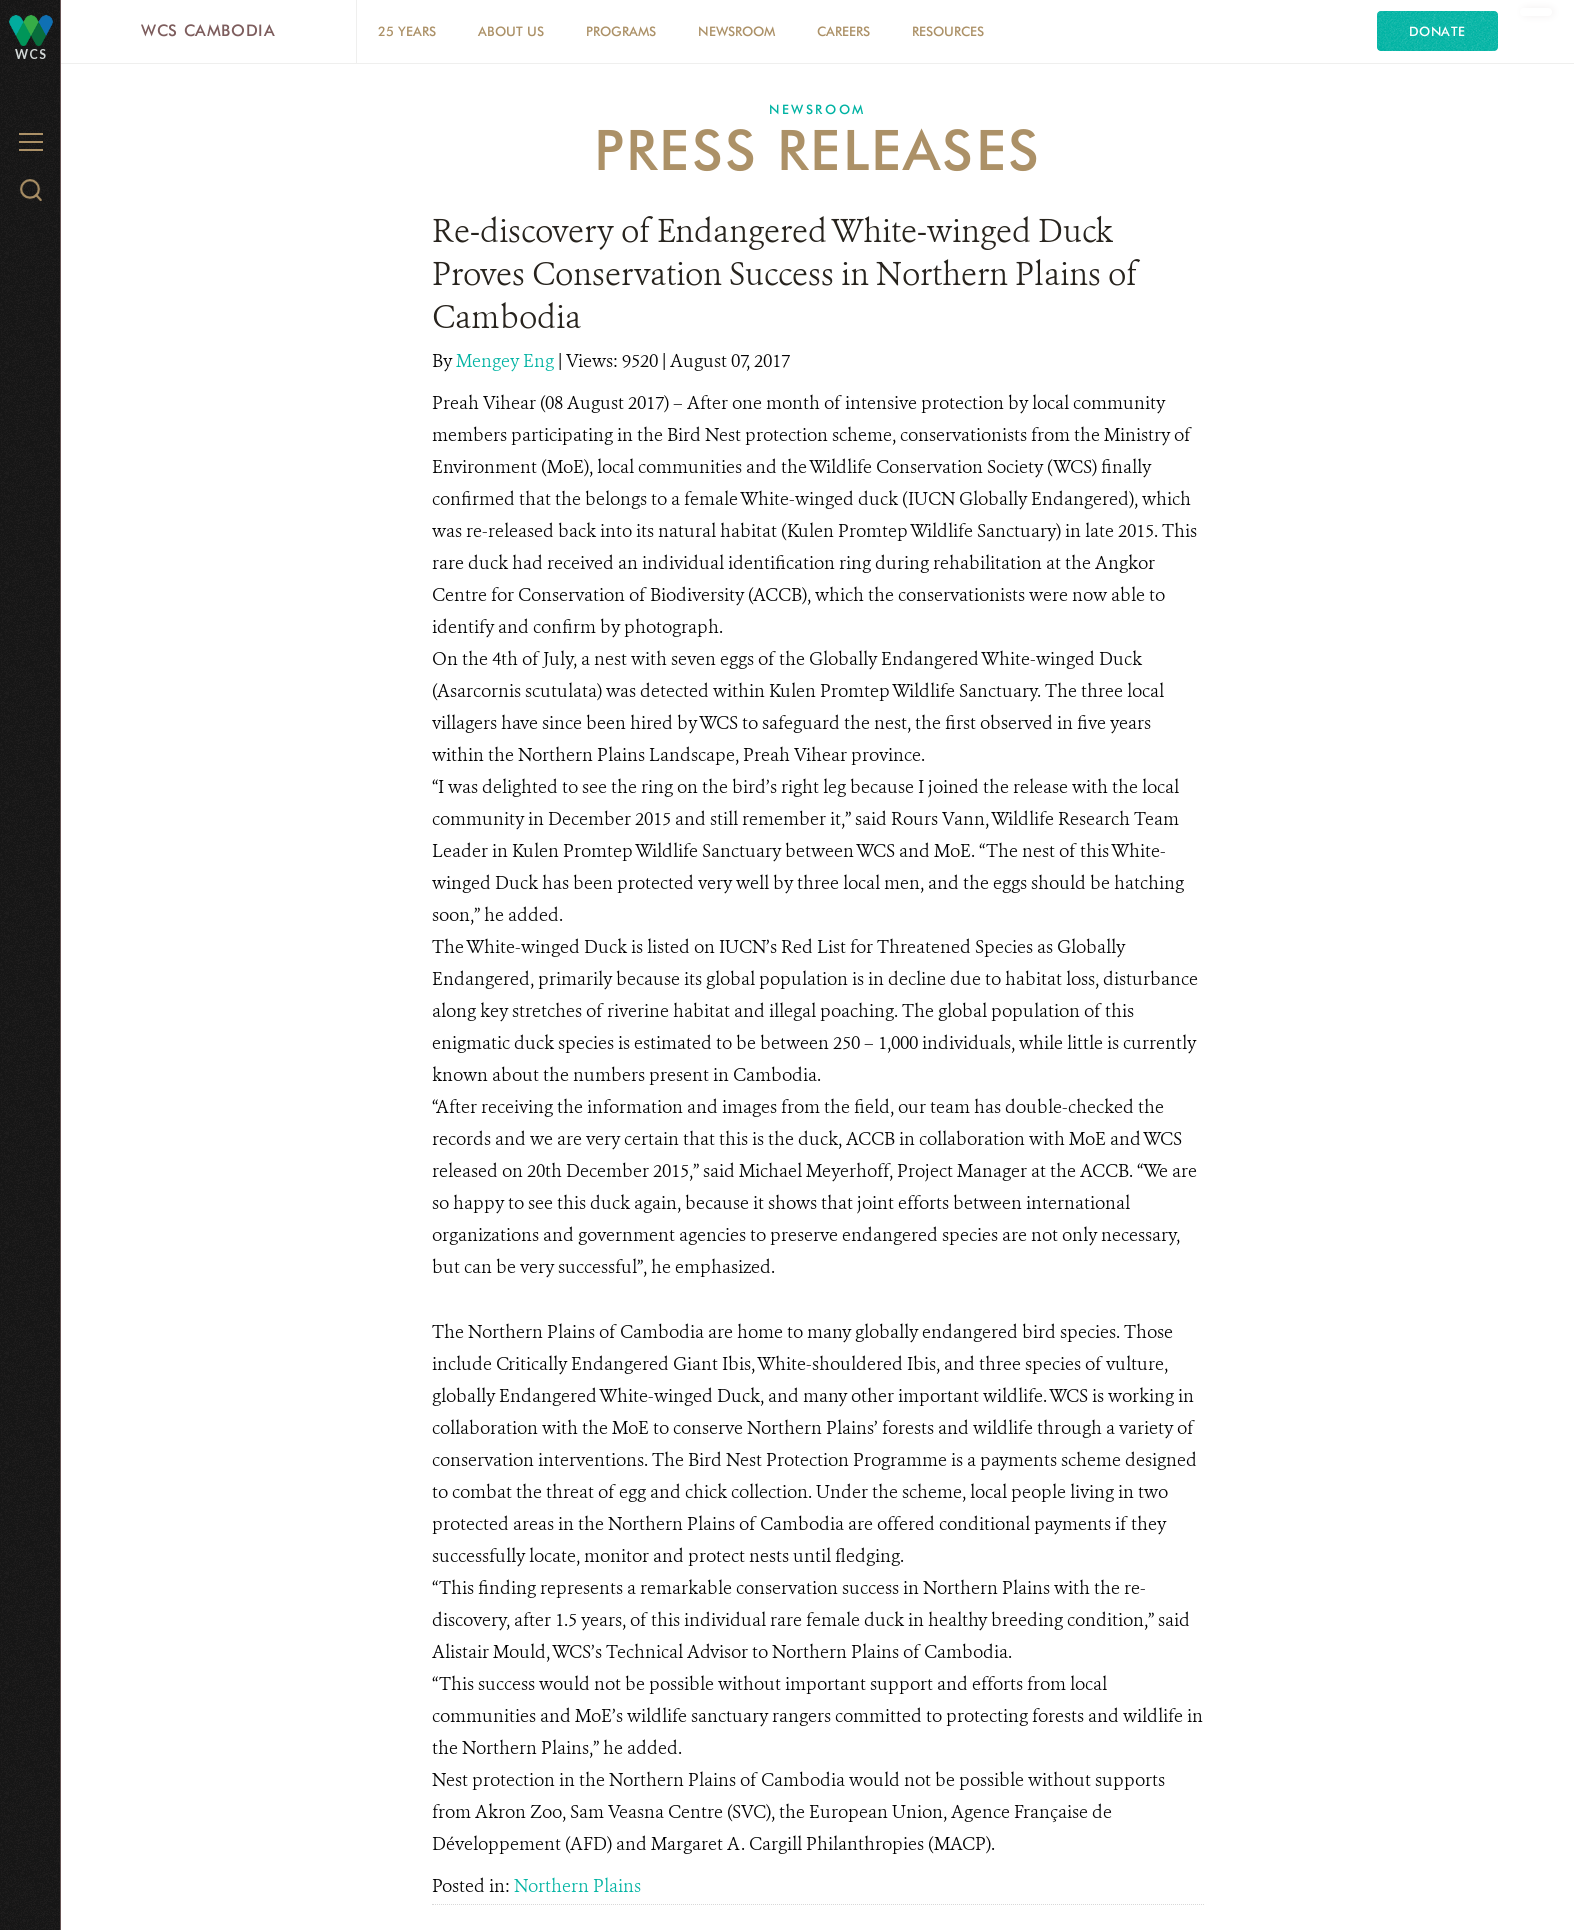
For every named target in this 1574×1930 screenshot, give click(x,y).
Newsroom (736, 31)
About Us (511, 31)
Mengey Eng (507, 361)
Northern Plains (577, 1886)
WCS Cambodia (208, 30)
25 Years (407, 31)
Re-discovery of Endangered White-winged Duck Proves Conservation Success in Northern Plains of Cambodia (784, 274)
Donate (1437, 31)
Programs (621, 31)
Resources (948, 31)
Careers (843, 31)
